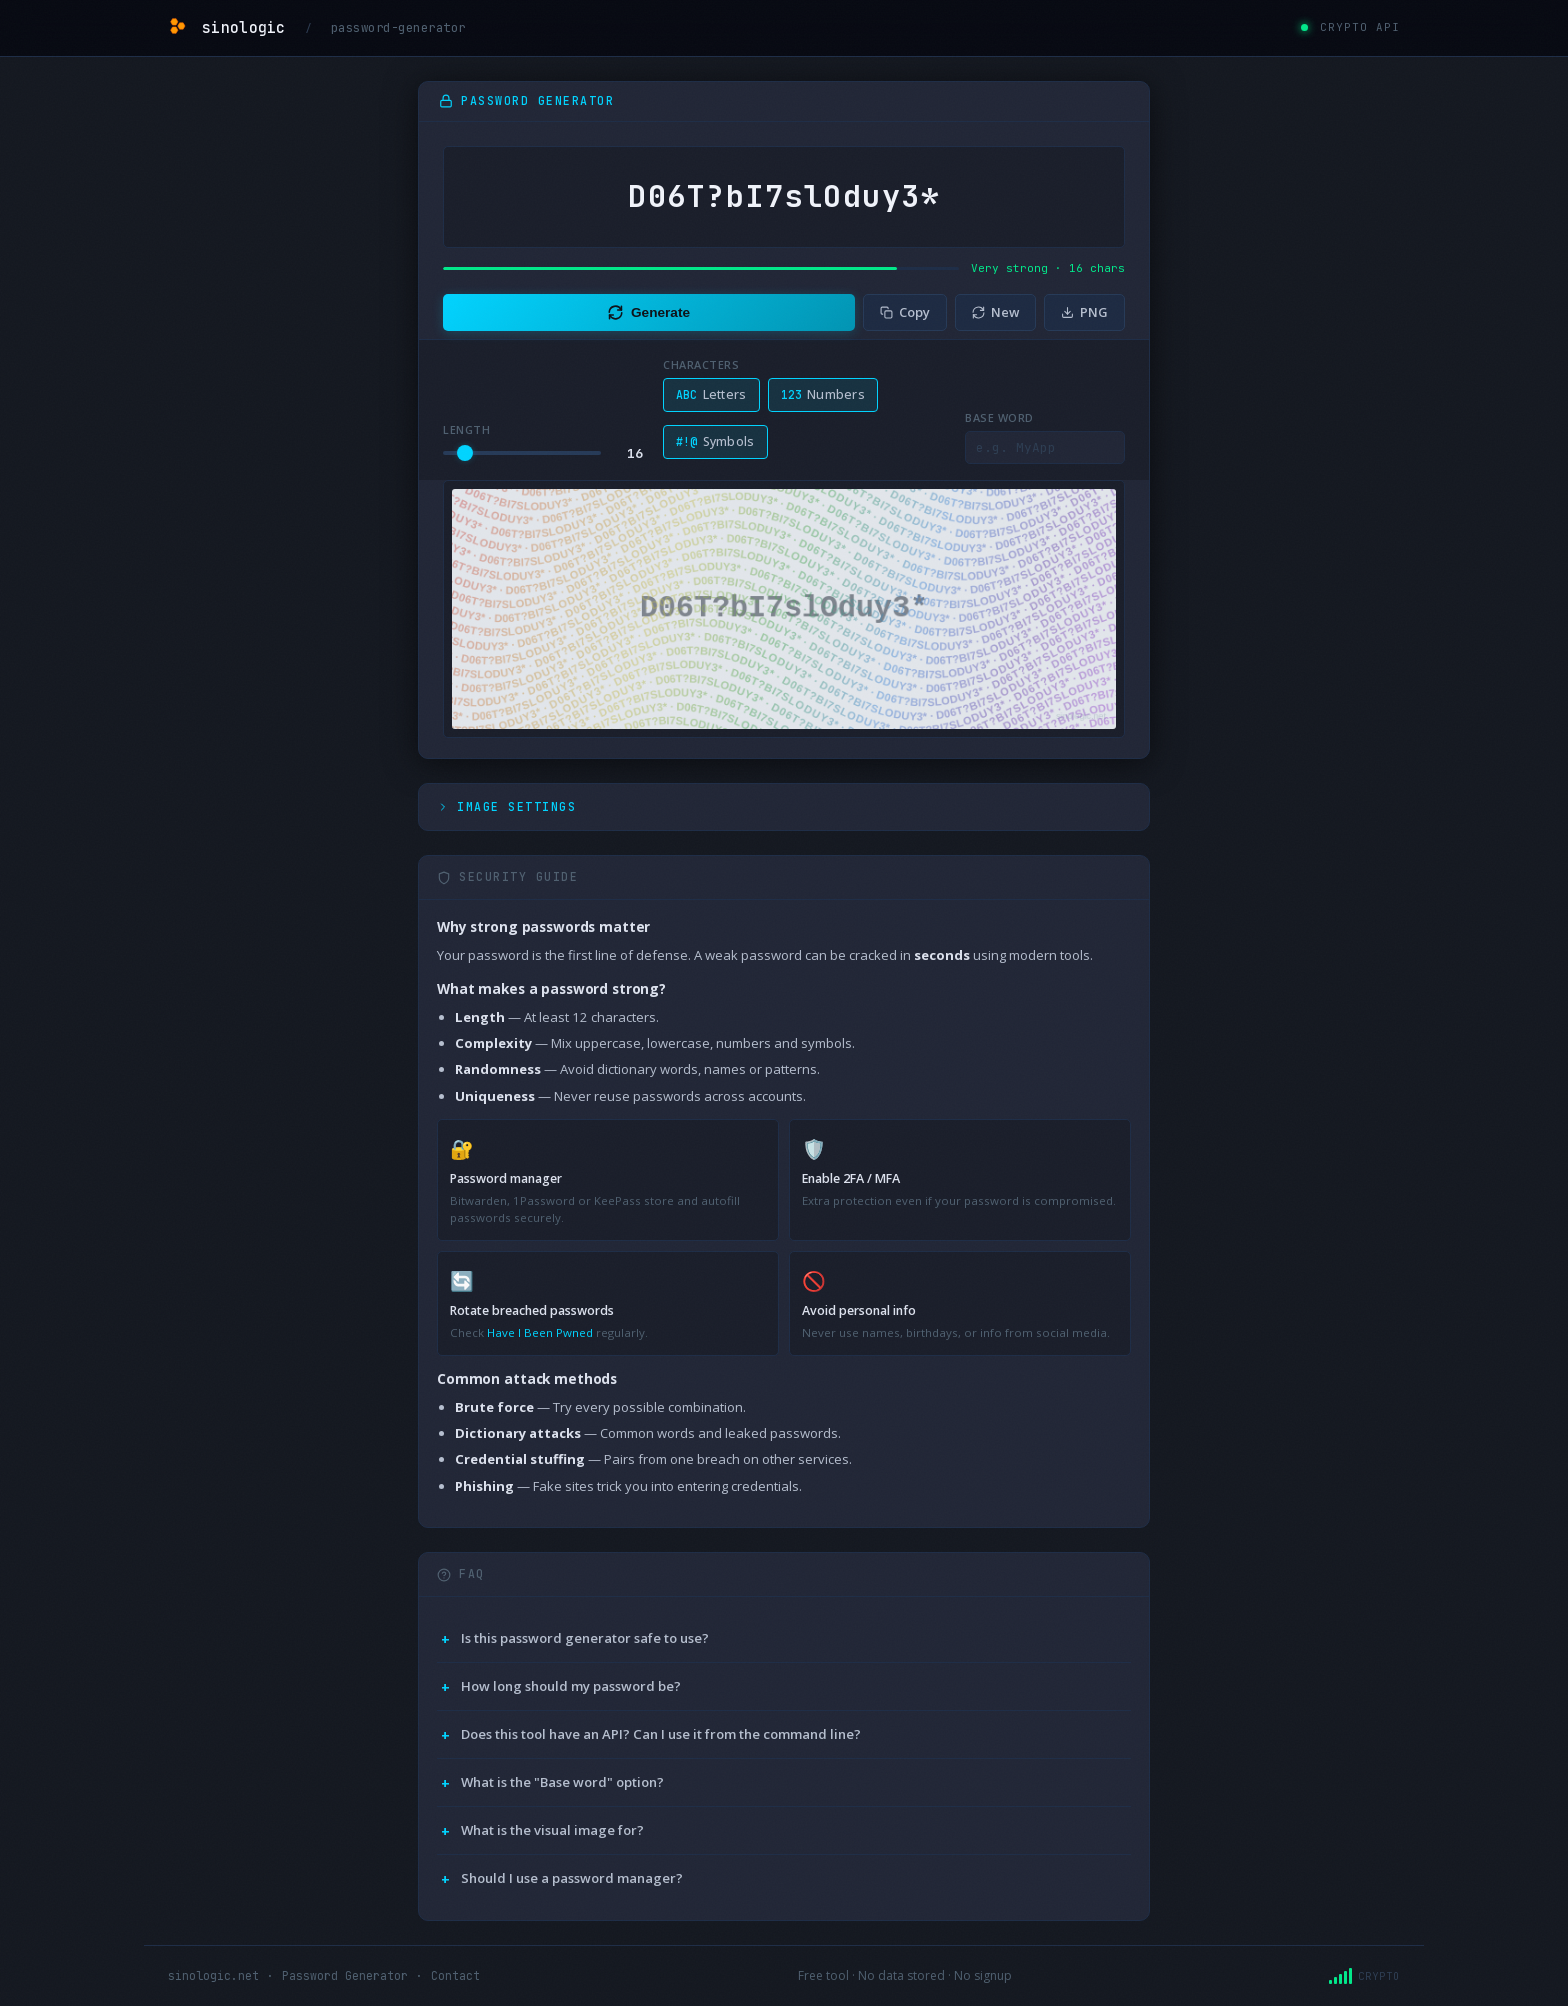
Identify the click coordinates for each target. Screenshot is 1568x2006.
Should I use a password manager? (572, 1878)
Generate (649, 312)
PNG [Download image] (1084, 312)
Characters (701, 364)
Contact (455, 1975)
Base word (999, 417)
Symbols (715, 442)
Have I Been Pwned (540, 1332)
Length (466, 429)
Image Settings (506, 806)
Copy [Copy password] (905, 312)
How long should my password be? (571, 1686)
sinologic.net (213, 1975)
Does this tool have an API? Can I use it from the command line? (661, 1734)
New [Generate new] (995, 312)
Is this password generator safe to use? (585, 1638)
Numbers (823, 395)
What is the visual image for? (552, 1830)
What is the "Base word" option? (562, 1782)
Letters (711, 395)
